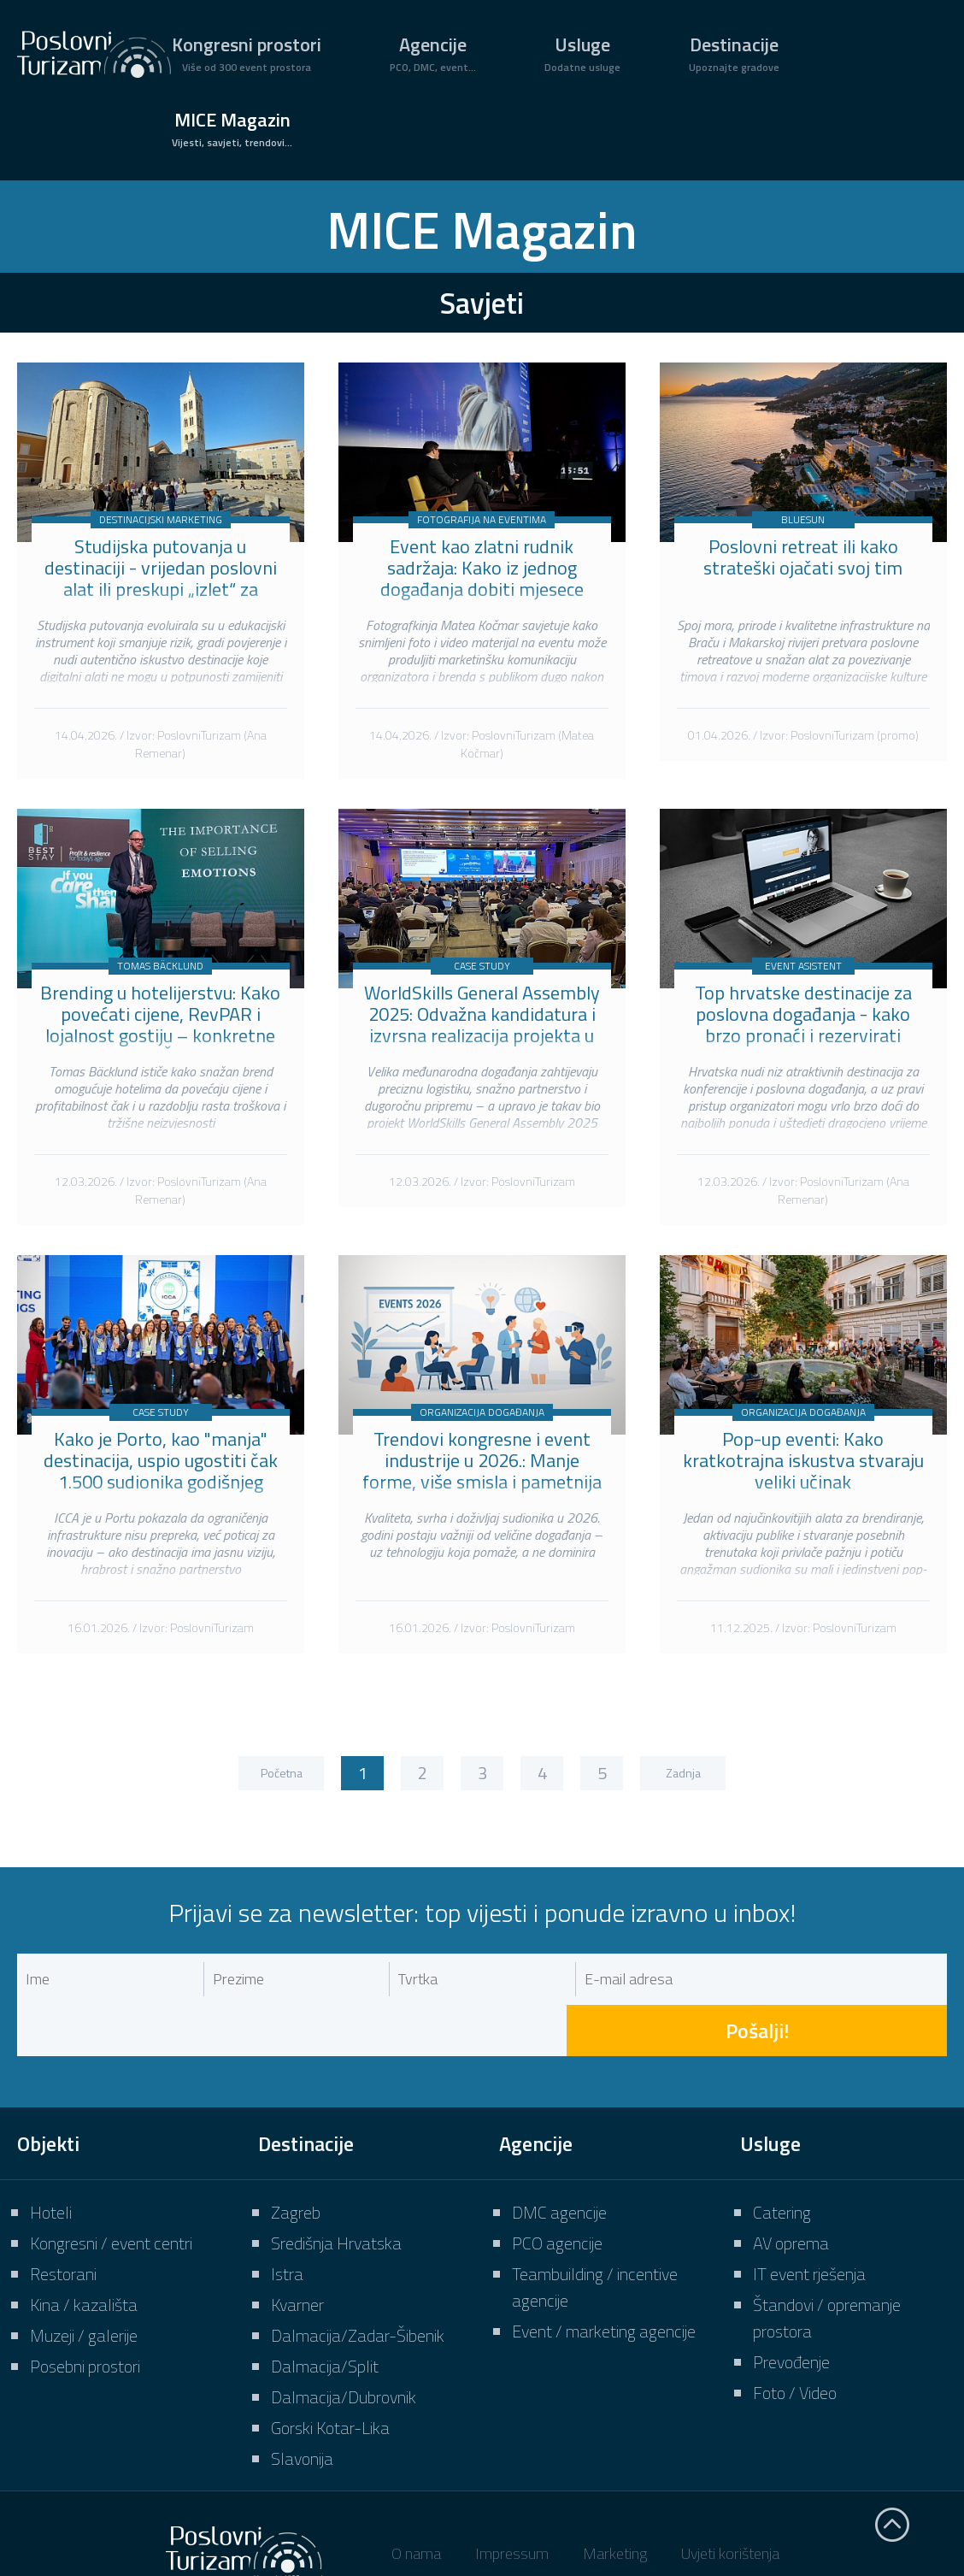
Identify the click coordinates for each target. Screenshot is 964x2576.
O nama (416, 2502)
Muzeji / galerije (84, 2284)
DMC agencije (559, 2161)
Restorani (63, 2222)
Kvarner (297, 2253)
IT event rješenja (809, 2222)
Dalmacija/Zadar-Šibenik (357, 2284)
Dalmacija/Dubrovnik (343, 2345)
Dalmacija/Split (325, 2315)
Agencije (433, 52)
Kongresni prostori (246, 52)
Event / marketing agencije (604, 2280)
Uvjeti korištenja (730, 2502)
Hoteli (51, 2161)
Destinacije (734, 52)
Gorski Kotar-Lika (330, 2376)
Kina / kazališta (84, 2253)
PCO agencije (557, 2191)
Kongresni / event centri (111, 2191)
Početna (282, 1773)
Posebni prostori (85, 2315)
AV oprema (791, 2191)
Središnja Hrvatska (336, 2191)
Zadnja (683, 1773)
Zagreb (295, 2161)
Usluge (582, 52)
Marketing (615, 2502)
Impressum (512, 2502)
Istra (287, 2222)
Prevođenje (791, 2310)
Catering (782, 2161)
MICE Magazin (232, 127)
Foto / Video (795, 2341)
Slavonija (302, 2407)
